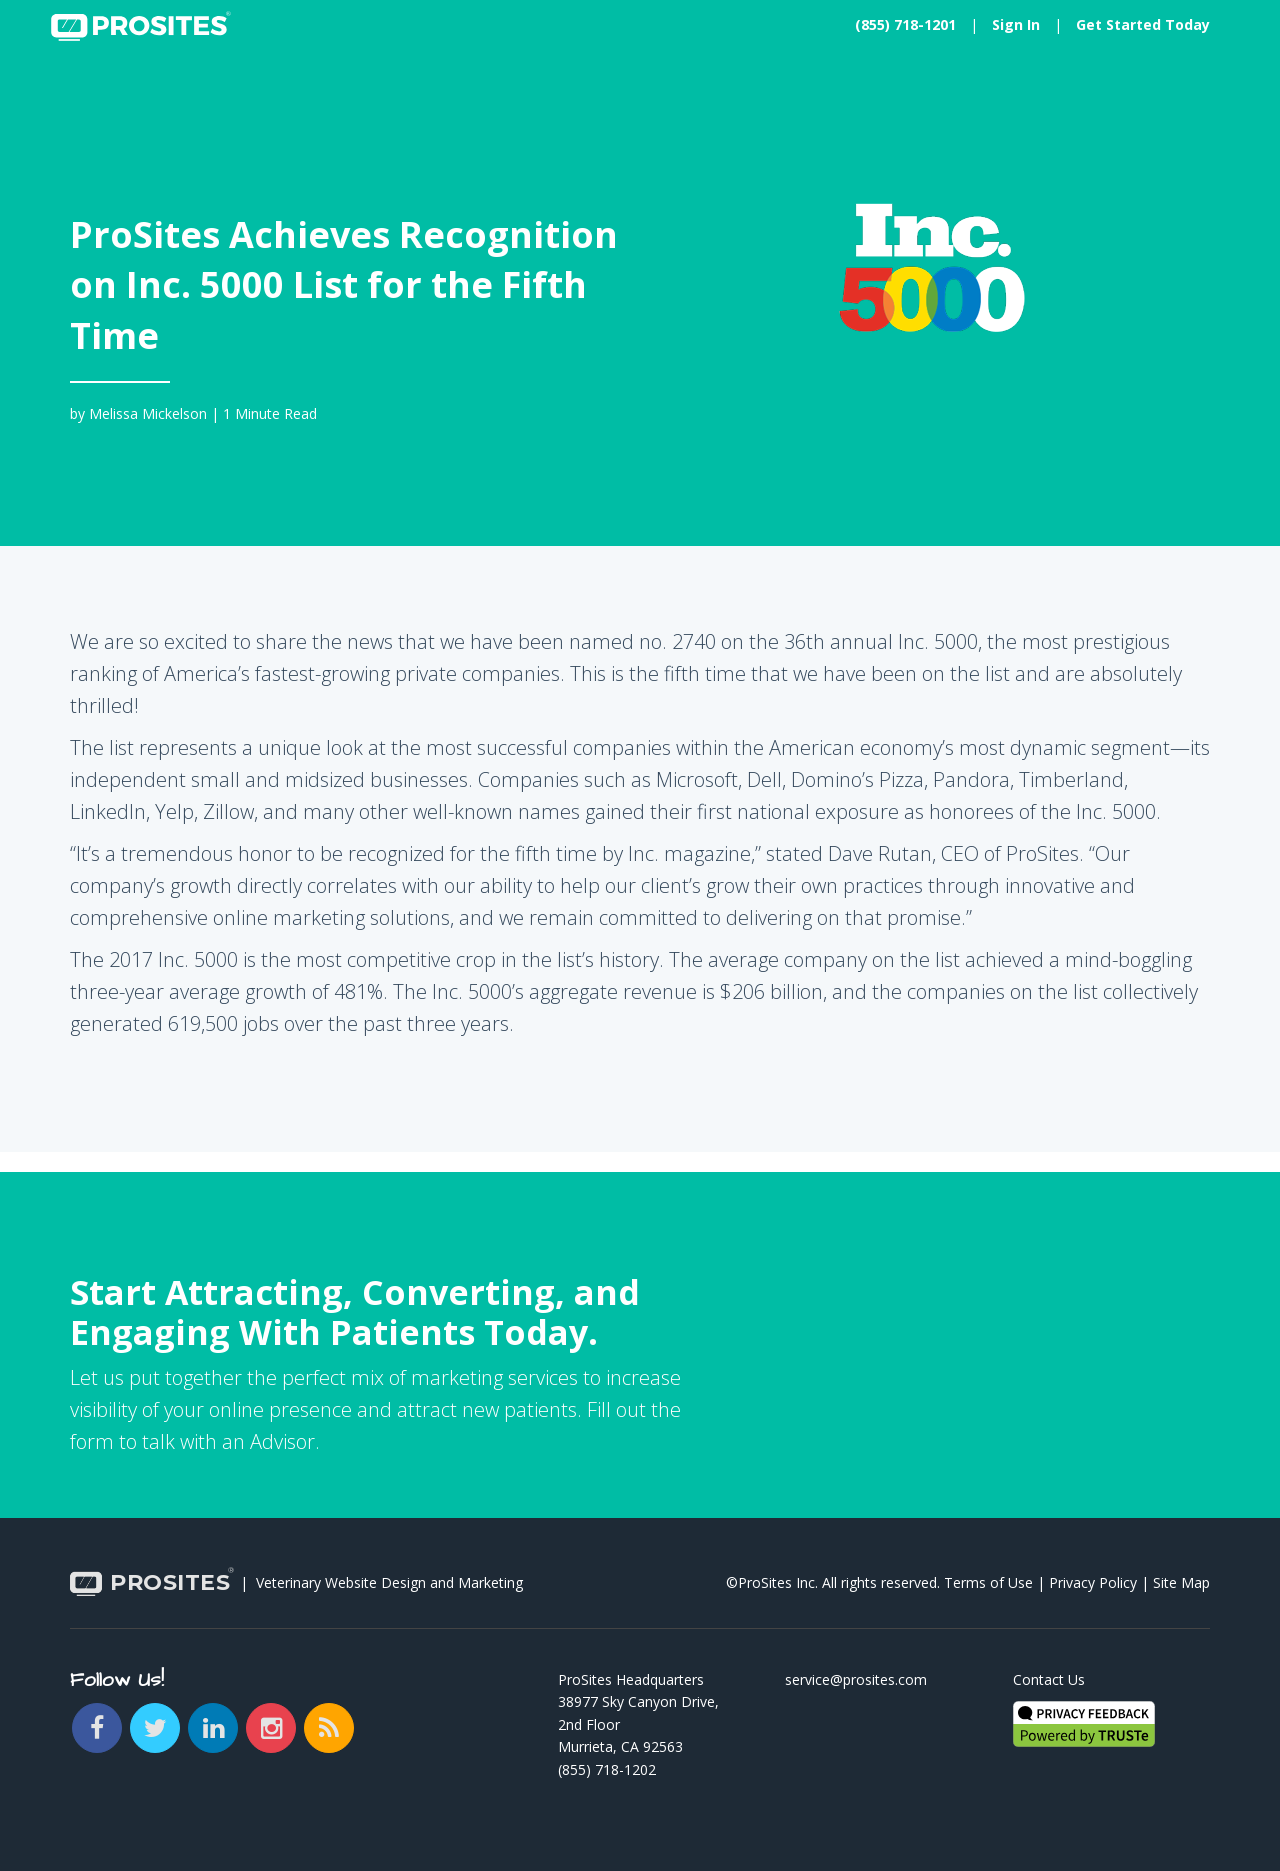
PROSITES (150, 1584)
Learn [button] (340, 94)
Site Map (1181, 1582)
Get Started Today (1143, 24)
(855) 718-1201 (905, 24)
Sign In (1016, 24)
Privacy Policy (1093, 1582)
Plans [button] (258, 94)
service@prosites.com (856, 1679)
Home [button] (61, 94)
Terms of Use (988, 1582)
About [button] (424, 94)
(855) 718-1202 (607, 1769)
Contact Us (1049, 1679)
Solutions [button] (159, 94)
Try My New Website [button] (1139, 94)
